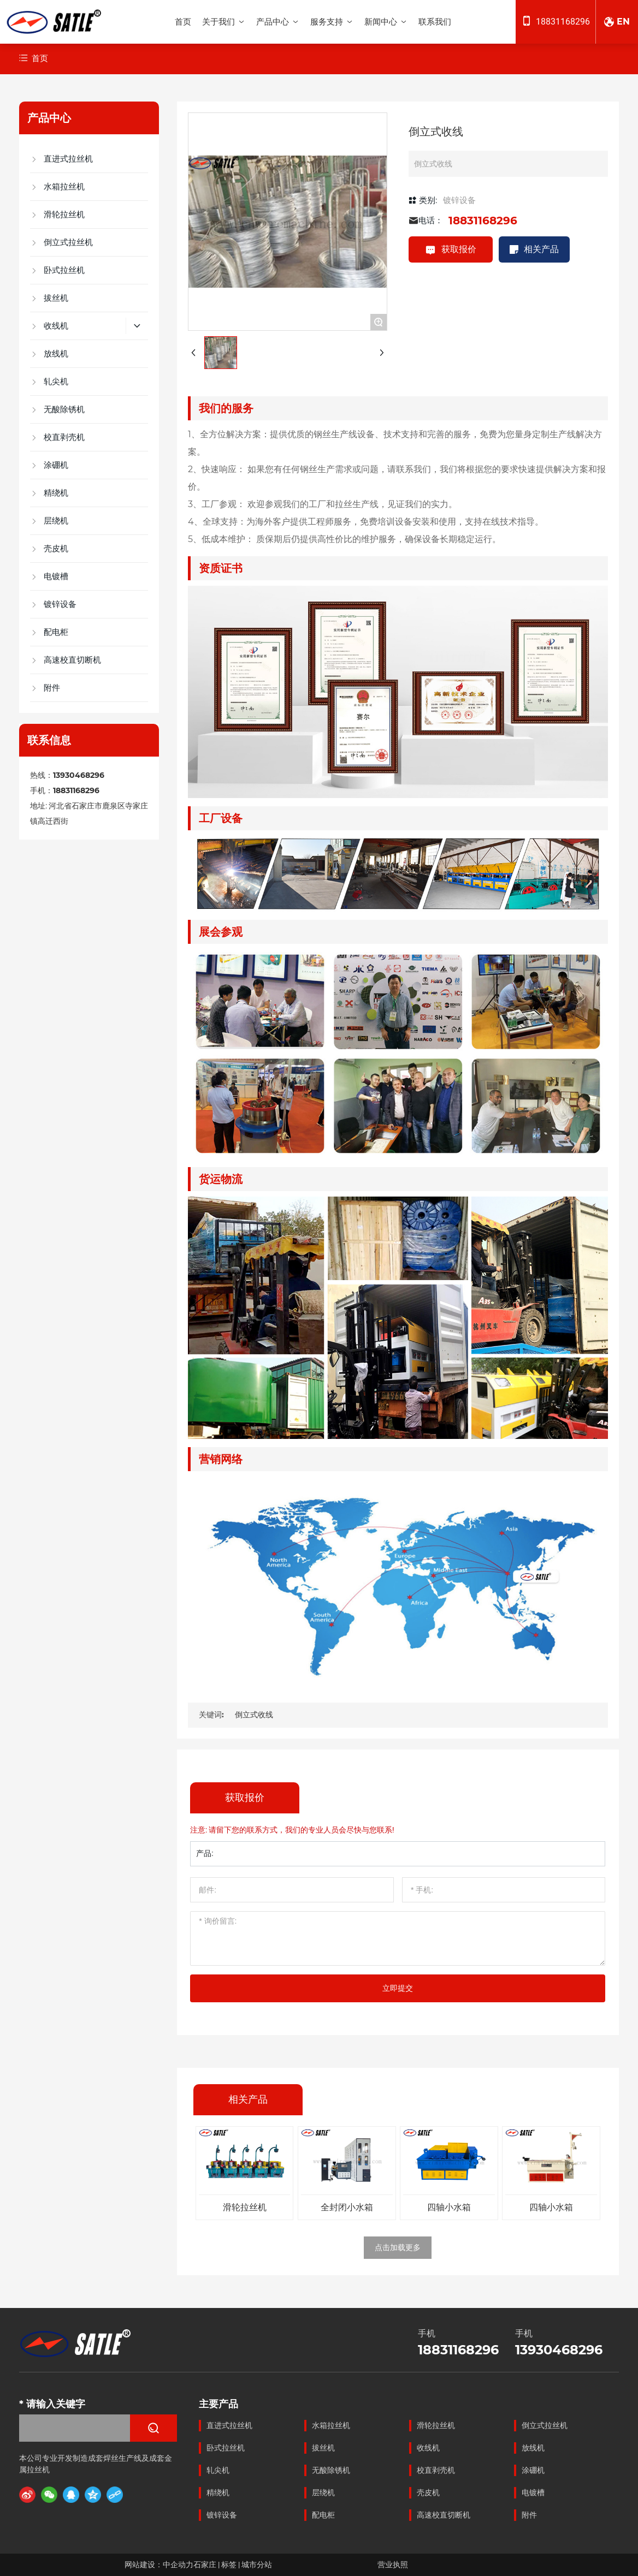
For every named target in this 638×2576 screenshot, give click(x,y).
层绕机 (323, 2492)
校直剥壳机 (436, 2470)
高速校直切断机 (443, 2514)
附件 (529, 2514)
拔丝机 (323, 2447)
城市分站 (256, 2564)
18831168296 (563, 21)
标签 (229, 2564)
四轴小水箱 (449, 2207)
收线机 (428, 2447)
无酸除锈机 (331, 2470)
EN (623, 21)
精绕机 (217, 2492)
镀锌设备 (459, 200)
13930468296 (78, 775)
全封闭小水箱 (347, 2207)
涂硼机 (533, 2470)
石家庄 (205, 2564)
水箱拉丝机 (331, 2425)
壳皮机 (428, 2492)
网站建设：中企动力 (159, 2564)
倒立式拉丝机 (545, 2425)
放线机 (533, 2447)
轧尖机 (217, 2470)
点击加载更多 (398, 2247)
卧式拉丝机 (225, 2447)
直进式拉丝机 (229, 2425)
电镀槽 (533, 2492)
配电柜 (323, 2514)
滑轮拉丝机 (245, 2207)
